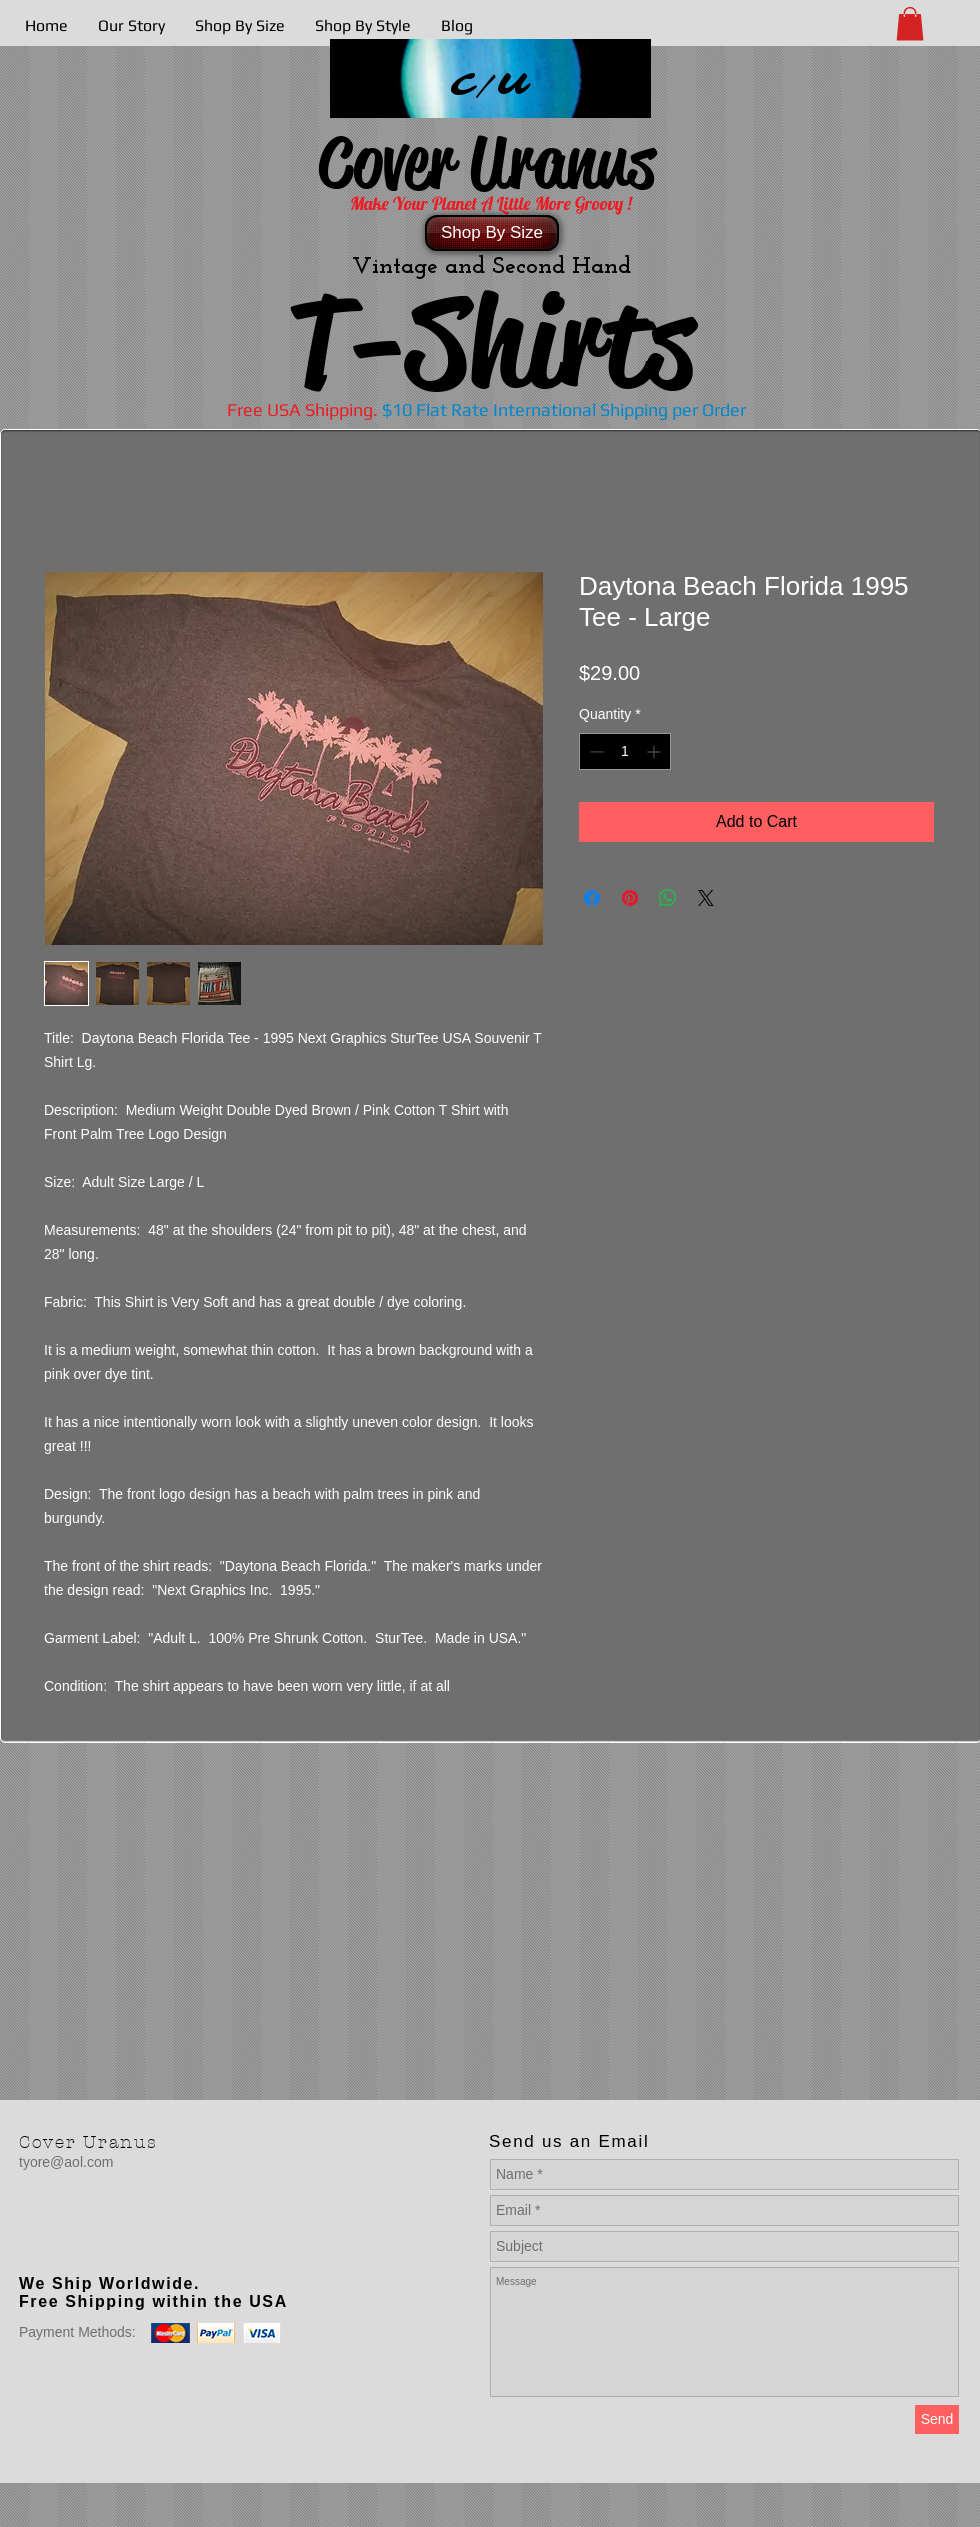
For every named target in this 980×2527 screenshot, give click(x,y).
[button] (910, 23)
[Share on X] (706, 898)
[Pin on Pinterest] (630, 898)
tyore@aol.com (66, 2162)
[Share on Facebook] (592, 898)
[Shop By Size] (492, 233)
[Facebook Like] (144, 2243)
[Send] (937, 2419)
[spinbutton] (625, 751)
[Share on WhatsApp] (668, 898)
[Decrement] (594, 751)
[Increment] (655, 751)
